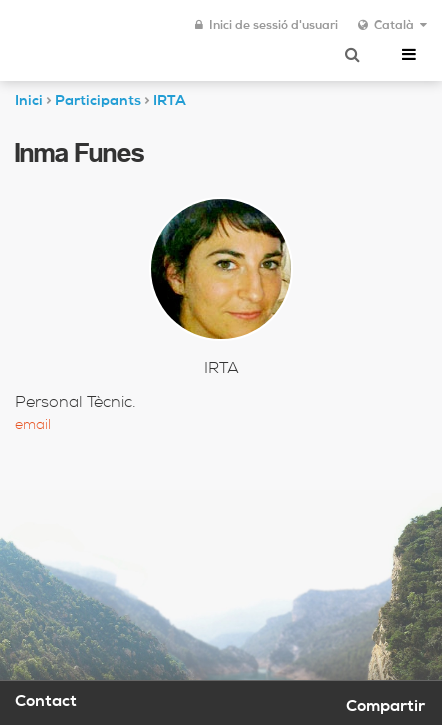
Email (33, 426)
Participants (98, 102)
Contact (46, 703)
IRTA (169, 102)
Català (392, 26)
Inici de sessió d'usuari (266, 26)
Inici (29, 102)
